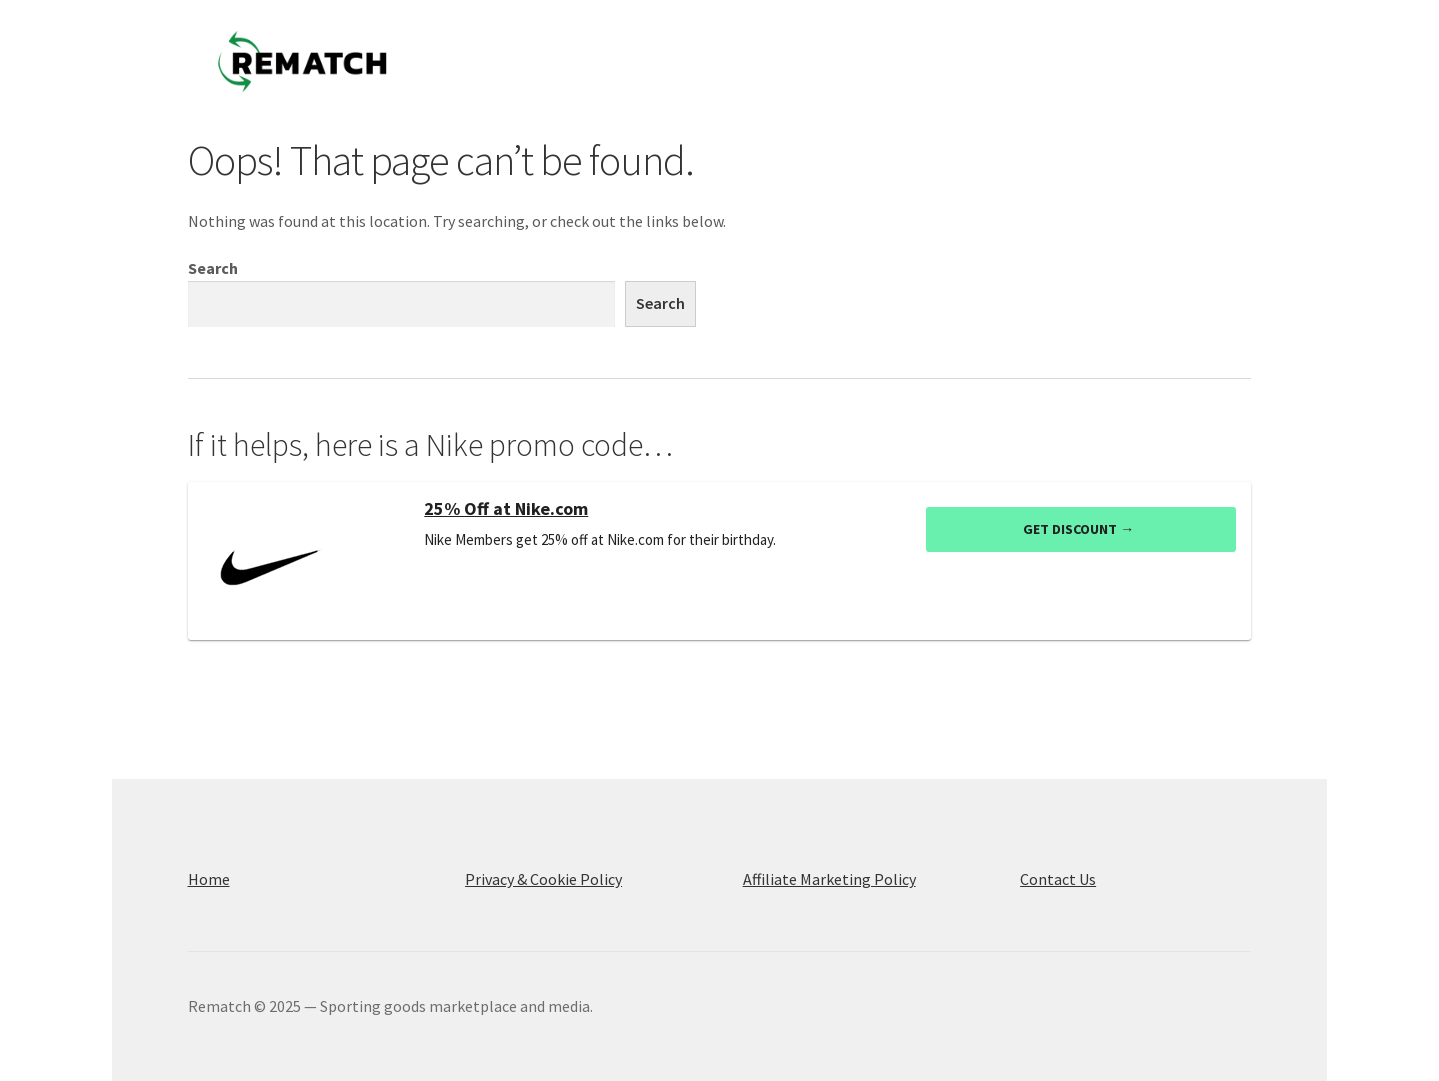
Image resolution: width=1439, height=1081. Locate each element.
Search (213, 268)
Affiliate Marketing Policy (829, 879)
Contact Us (1058, 879)
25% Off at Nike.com (506, 509)
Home (209, 879)
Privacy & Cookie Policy (543, 879)
